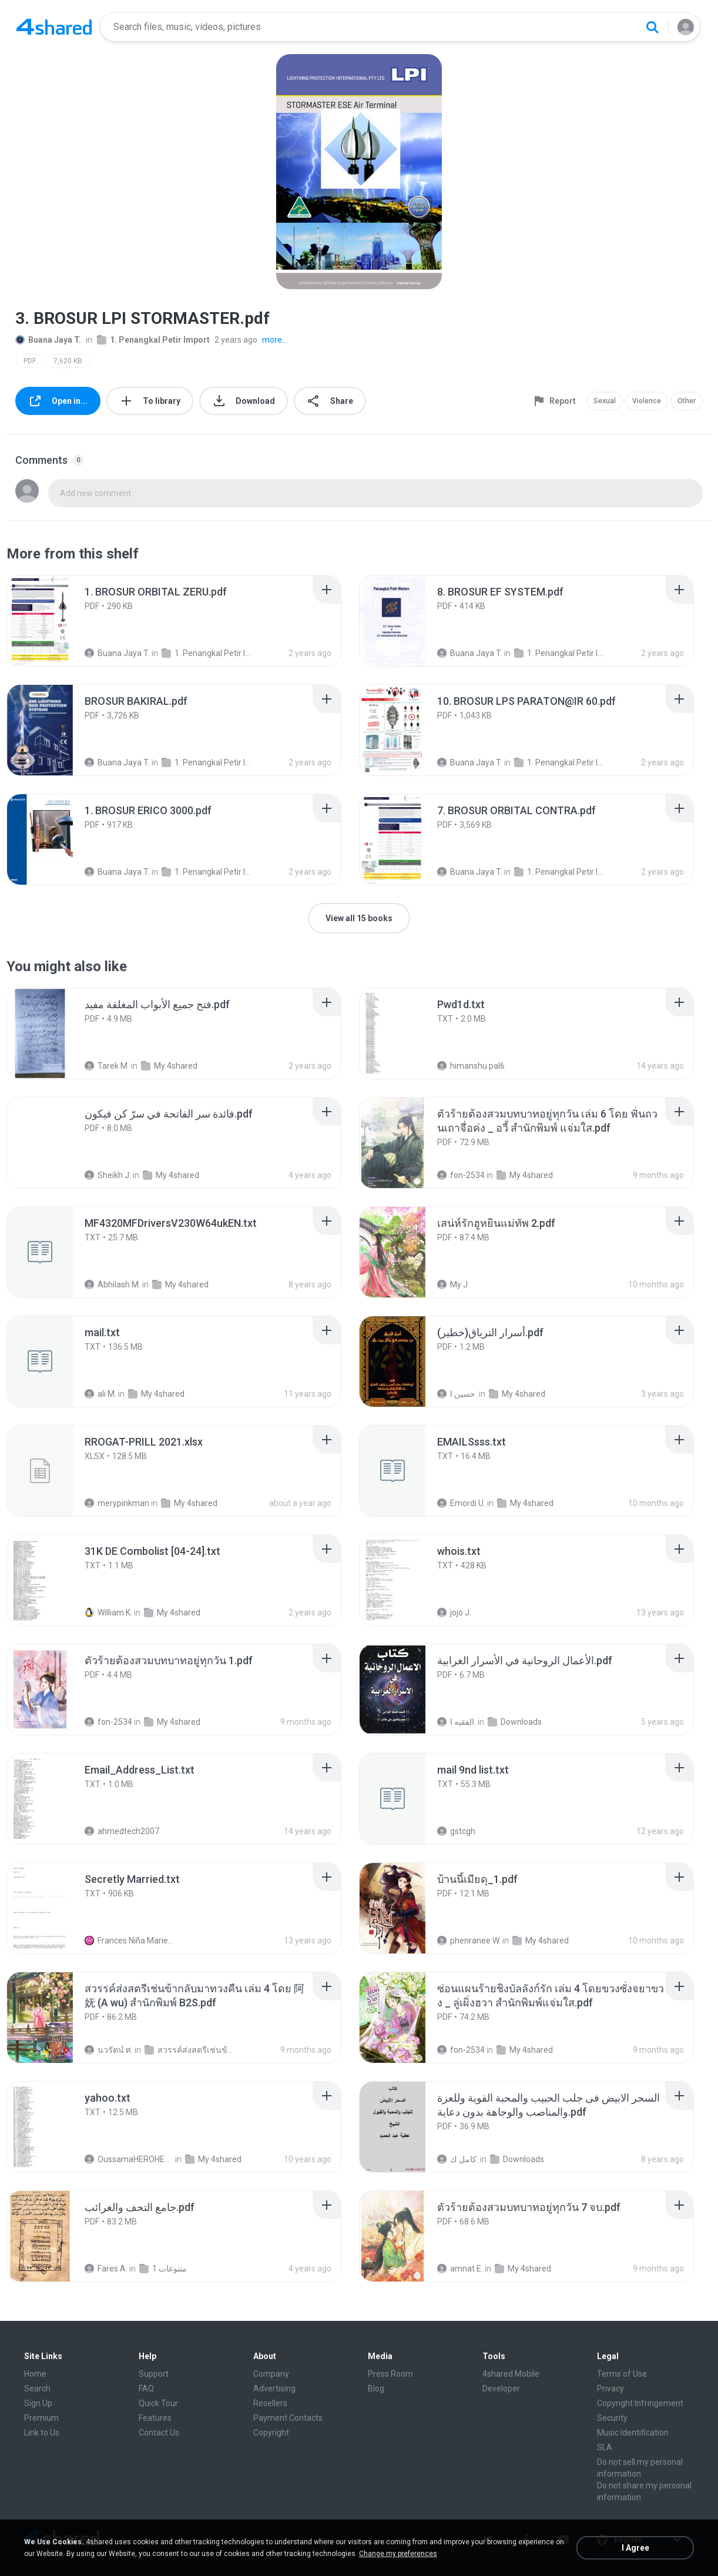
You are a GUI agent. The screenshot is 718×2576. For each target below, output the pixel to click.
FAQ (146, 2388)
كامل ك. (457, 2159)
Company (271, 2373)
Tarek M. (107, 1065)
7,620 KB (67, 361)
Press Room (390, 2373)
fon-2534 (461, 1175)
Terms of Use (622, 2373)
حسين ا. (457, 1394)
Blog (376, 2388)
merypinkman (117, 1503)
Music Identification (633, 2432)
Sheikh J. (108, 1175)
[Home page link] (54, 27)
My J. (453, 1284)
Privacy (610, 2388)
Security (612, 2418)
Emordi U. (461, 1503)
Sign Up (38, 2403)
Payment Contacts (288, 2418)
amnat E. (460, 2268)
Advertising (274, 2388)
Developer (501, 2388)
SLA (604, 2447)
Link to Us (41, 2432)
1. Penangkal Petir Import (153, 339)
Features (155, 2418)
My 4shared (169, 1065)
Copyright (271, 2432)
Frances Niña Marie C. (129, 1940)
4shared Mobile (510, 2373)
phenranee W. (469, 1940)
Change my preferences (398, 2554)
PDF (30, 361)
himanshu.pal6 (471, 1065)
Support (154, 2373)
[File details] (53, 621)
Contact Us (159, 2432)
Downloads (515, 1722)
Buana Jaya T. (48, 339)
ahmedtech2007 (122, 1831)
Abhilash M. (112, 1284)
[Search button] (652, 27)
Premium (41, 2418)
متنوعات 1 (163, 2268)
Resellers (270, 2403)
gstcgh (456, 1831)
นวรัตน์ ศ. (109, 2050)
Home (35, 2373)
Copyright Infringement (640, 2403)
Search (37, 2388)
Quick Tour (158, 2403)
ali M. (100, 1394)
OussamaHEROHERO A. (129, 2159)
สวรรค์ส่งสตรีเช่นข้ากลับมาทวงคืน (189, 2050)
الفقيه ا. (456, 1722)
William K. (108, 1612)
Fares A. (106, 2268)
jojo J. (454, 1612)
